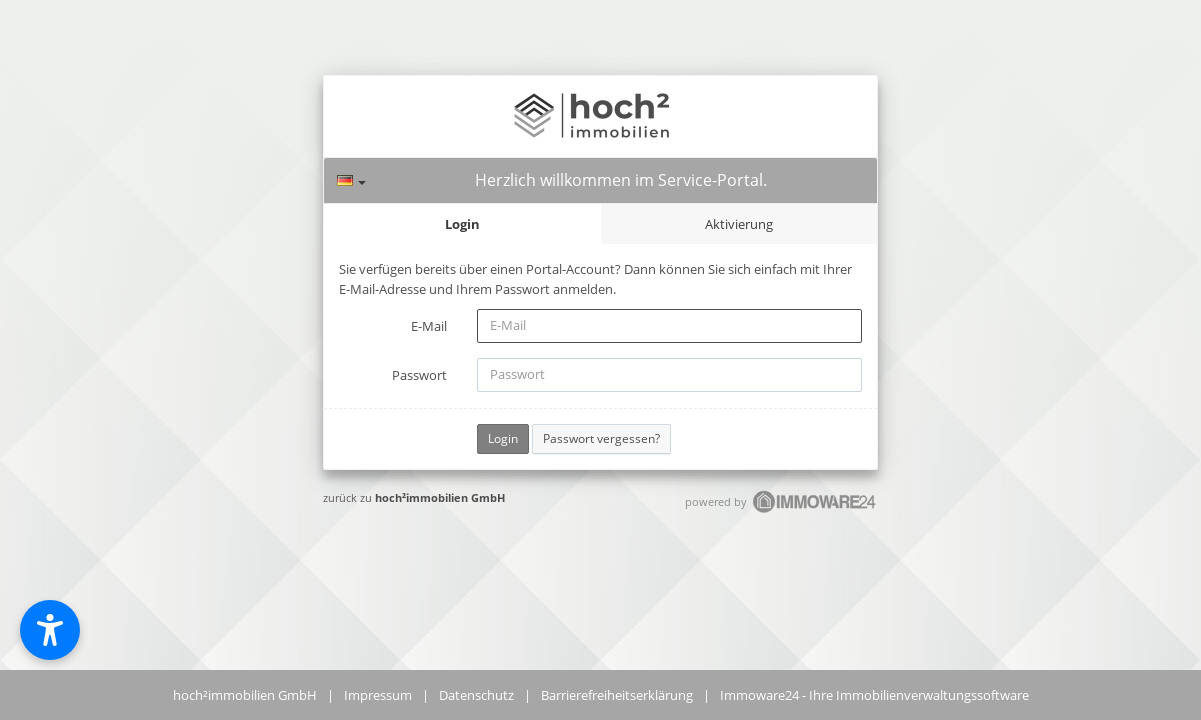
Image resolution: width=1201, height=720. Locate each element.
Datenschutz (476, 695)
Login (462, 224)
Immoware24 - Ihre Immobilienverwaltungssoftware (874, 695)
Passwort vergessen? (601, 438)
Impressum (378, 695)
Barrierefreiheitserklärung (617, 695)
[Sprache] (351, 180)
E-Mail (429, 326)
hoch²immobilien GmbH (440, 497)
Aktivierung (739, 224)
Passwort (419, 375)
